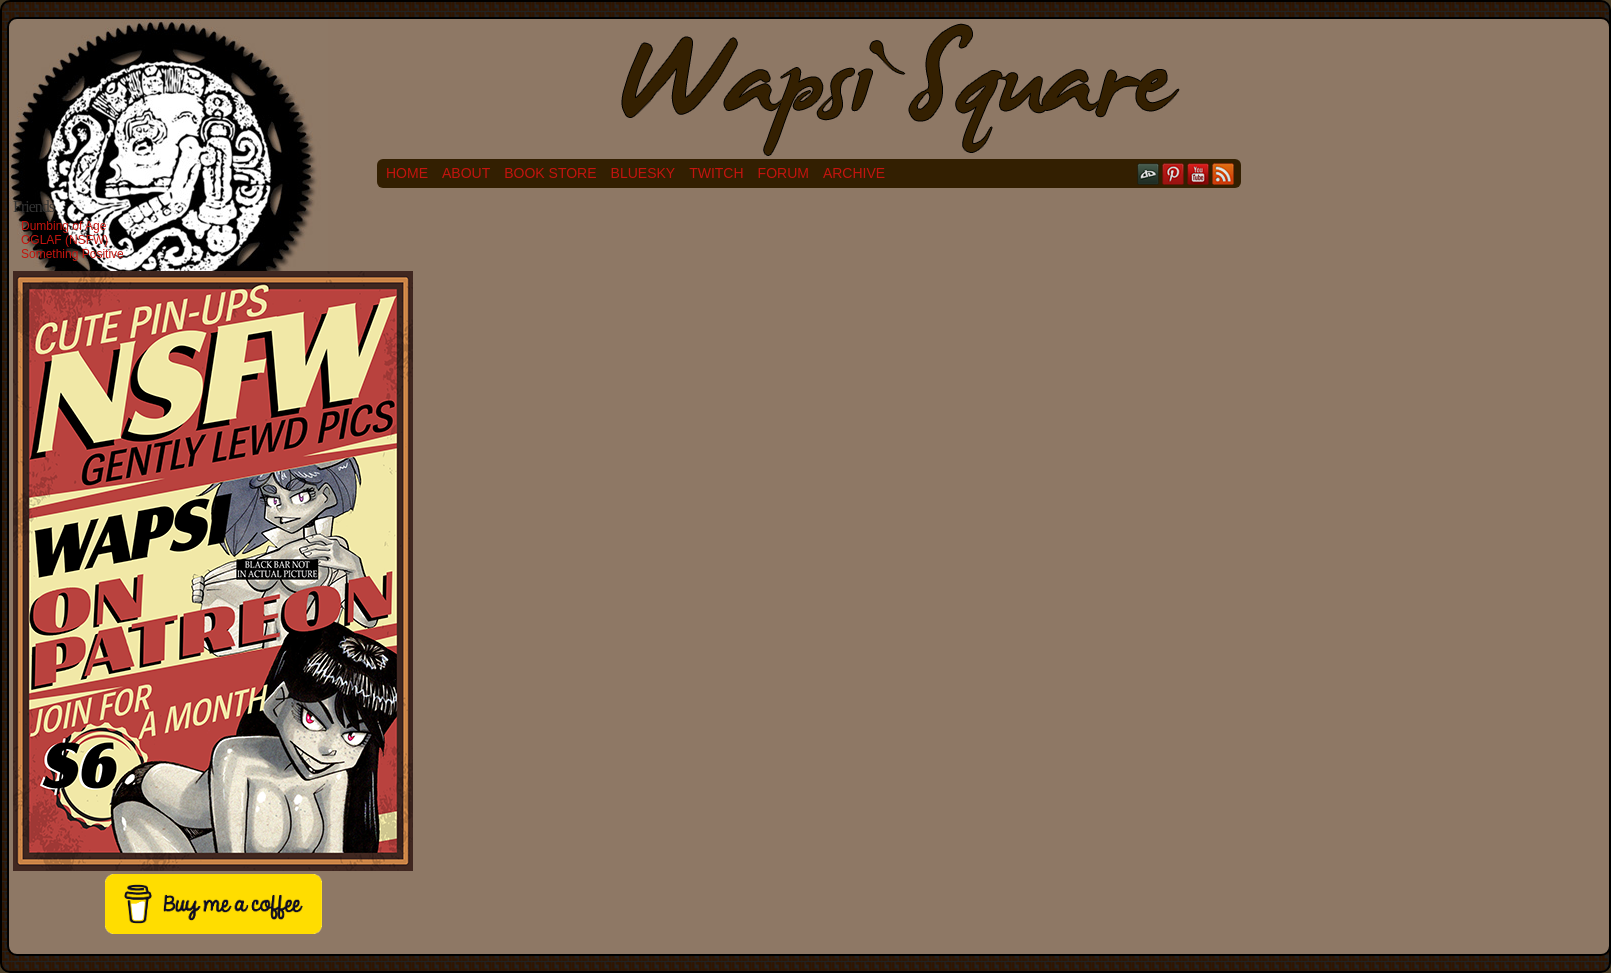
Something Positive (72, 254)
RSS (1223, 173)
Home (407, 173)
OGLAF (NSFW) (64, 240)
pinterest (1173, 173)
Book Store (550, 173)
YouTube (1198, 173)
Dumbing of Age (63, 226)
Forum (783, 173)
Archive (854, 173)
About (466, 173)
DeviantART (1148, 173)
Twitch (716, 173)
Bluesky (643, 173)
